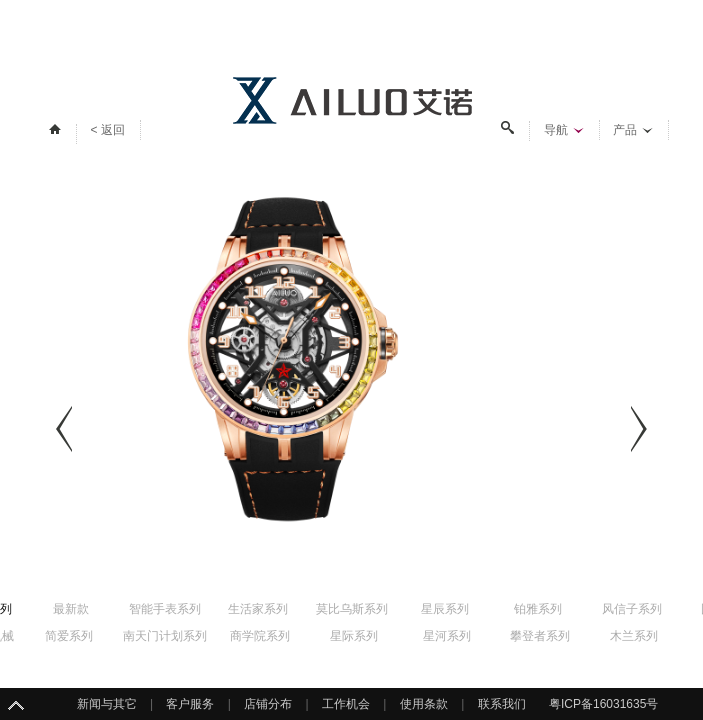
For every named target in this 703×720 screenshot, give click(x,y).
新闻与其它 (107, 704)
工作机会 (346, 704)
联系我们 (502, 704)
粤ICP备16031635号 (603, 704)
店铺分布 (268, 704)
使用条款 (424, 704)
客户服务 (190, 704)
